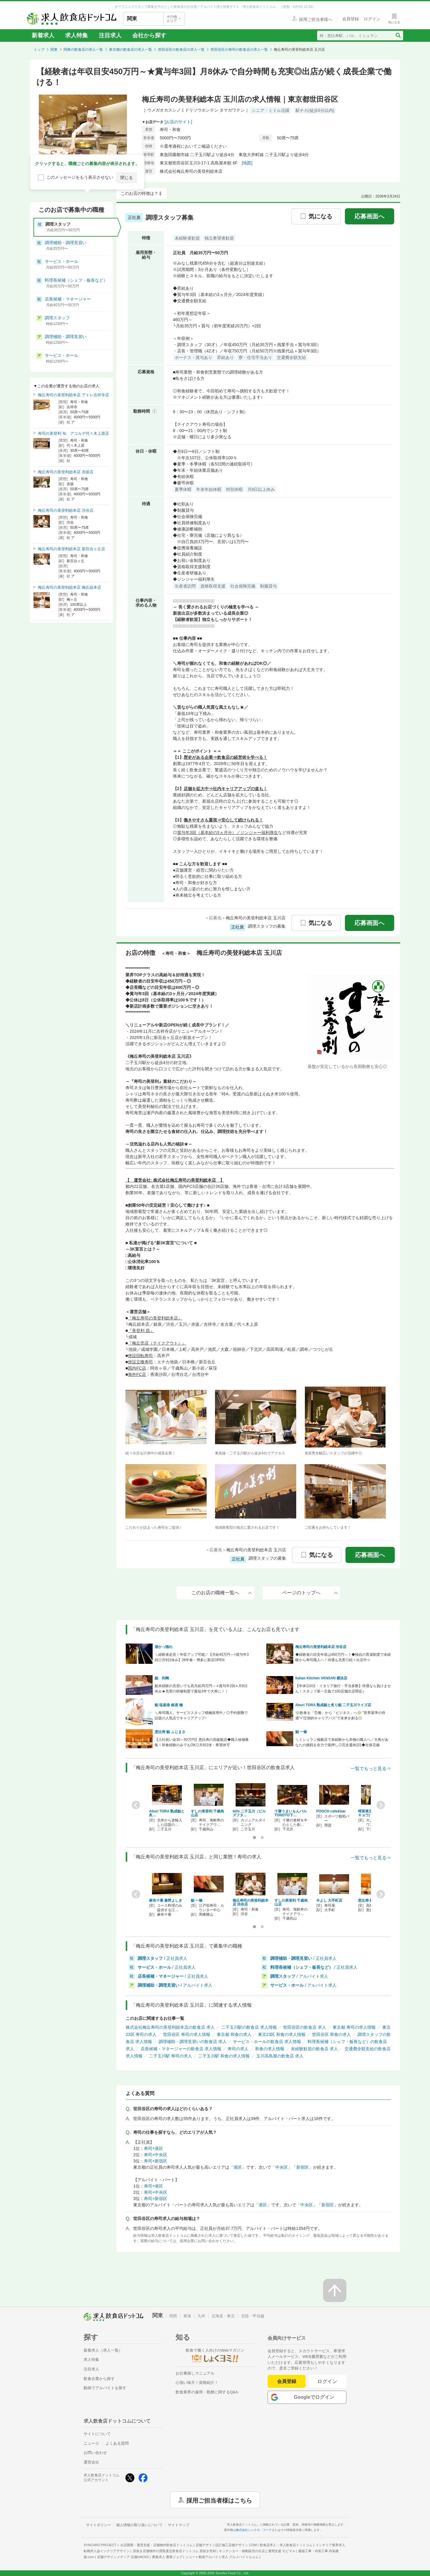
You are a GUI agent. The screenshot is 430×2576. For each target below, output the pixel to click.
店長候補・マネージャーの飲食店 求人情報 (181, 2048)
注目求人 (110, 35)
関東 (54, 49)
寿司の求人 (238, 2048)
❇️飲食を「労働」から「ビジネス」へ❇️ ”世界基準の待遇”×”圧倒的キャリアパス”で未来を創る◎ (340, 1715)
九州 (201, 2316)
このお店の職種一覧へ (221, 1592)
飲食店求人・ (286, 2545)
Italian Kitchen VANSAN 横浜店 (321, 1678)
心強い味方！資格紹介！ (197, 2382)
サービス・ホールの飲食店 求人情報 (267, 2041)
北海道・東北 (223, 2316)
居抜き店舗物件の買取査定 (174, 2551)
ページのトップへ (310, 1592)
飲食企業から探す (99, 2378)
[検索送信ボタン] (398, 35)
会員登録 (286, 2381)
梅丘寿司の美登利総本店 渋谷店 (320, 1647)
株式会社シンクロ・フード (254, 2530)
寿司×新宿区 (155, 2161)
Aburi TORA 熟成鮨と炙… (167, 1813)
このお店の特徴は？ (139, 193)
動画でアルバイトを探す (105, 2388)
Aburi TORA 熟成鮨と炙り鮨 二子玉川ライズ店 (333, 1705)
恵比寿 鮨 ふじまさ (170, 1732)
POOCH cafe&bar (331, 1811)
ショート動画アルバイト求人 (222, 2557)
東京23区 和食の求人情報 (281, 2034)
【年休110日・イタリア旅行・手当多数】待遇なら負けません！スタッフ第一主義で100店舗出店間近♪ (343, 1688)
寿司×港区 (153, 2148)
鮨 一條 (301, 1732)
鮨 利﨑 (162, 1678)
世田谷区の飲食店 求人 (304, 2027)
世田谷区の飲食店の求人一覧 (181, 49)
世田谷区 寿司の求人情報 (186, 2034)
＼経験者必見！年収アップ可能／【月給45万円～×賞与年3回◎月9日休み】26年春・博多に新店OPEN (202, 1657)
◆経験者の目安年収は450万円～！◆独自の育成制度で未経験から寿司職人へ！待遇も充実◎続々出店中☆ (343, 1657)
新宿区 (302, 2167)
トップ (39, 49)
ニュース (91, 2443)
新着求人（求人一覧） (103, 2350)
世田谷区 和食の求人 (331, 2034)
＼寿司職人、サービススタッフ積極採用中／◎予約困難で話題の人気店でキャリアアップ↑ (201, 1715)
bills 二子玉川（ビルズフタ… (249, 1813)
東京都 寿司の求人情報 (354, 2027)
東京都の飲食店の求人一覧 (130, 49)
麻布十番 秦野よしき (165, 1900)
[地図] (247, 163)
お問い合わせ (95, 2452)
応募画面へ (369, 216)
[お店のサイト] (178, 121)
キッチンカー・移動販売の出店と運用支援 (257, 2551)
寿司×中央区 (155, 2154)
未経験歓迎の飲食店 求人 (314, 2048)
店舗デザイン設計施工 (226, 2545)
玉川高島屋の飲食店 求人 (279, 2056)
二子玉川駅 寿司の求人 (170, 2056)
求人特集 (76, 35)
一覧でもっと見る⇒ (371, 1768)
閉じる (126, 177)
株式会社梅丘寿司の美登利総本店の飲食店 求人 (170, 2027)
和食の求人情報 (269, 2048)
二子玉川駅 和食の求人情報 (224, 2056)
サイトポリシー (98, 2525)
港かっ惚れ (164, 1647)
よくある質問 (117, 2443)
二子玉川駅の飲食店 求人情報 (249, 2027)
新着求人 (43, 35)
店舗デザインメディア (123, 2557)
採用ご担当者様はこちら (219, 2500)
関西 (173, 2316)
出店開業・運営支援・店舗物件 (156, 2545)
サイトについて (97, 2434)
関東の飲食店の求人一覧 (83, 49)
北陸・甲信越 (252, 2316)
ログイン (327, 2381)
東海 (187, 2316)
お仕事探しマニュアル (195, 2373)
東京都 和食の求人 (234, 2034)
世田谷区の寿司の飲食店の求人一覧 (239, 49)
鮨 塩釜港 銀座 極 (169, 1705)
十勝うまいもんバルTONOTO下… (290, 1813)
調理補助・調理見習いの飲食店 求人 (193, 2041)
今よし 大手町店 (329, 1900)
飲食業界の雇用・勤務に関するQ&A (207, 2392)
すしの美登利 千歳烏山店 (207, 1813)
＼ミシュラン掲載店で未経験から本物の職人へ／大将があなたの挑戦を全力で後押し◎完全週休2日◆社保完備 (341, 1742)
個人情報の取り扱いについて (139, 2525)
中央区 (281, 2167)
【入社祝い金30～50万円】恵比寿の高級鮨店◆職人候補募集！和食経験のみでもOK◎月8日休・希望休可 (202, 1742)
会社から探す (149, 35)
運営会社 (91, 2462)
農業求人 (167, 2557)
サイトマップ (178, 2525)
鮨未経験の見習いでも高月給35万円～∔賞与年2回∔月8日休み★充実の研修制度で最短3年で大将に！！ (201, 1688)
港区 (238, 2167)
